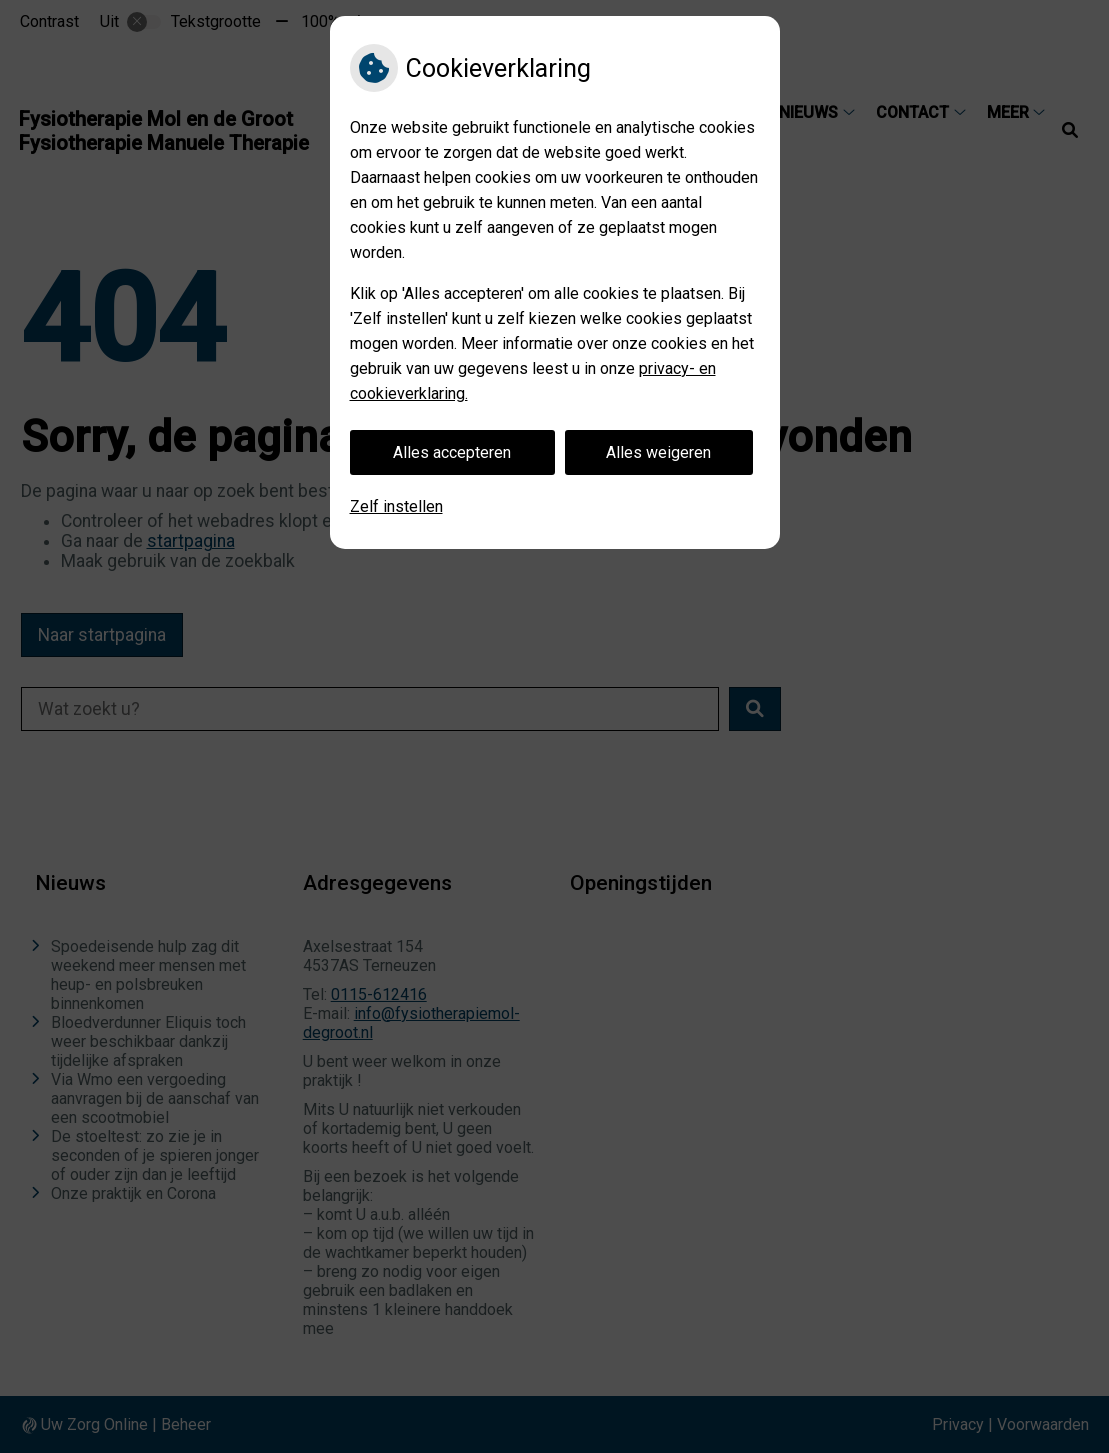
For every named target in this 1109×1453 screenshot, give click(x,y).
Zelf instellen (396, 506)
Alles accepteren (452, 452)
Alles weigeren (658, 452)
